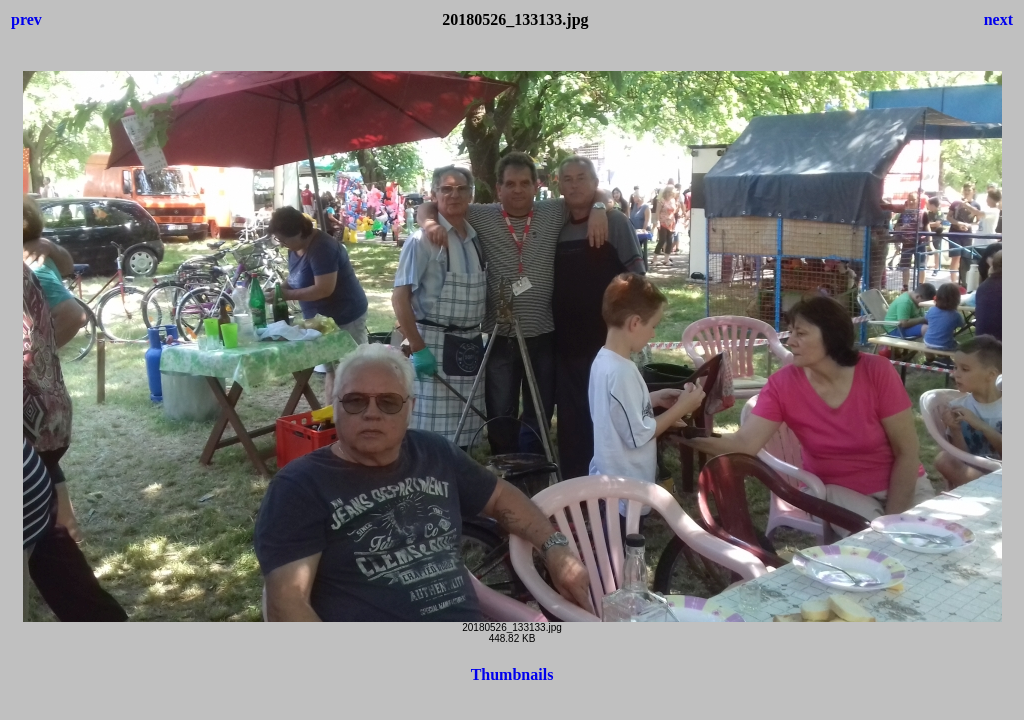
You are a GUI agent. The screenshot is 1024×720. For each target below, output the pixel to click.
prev (26, 19)
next (998, 19)
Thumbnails (512, 674)
